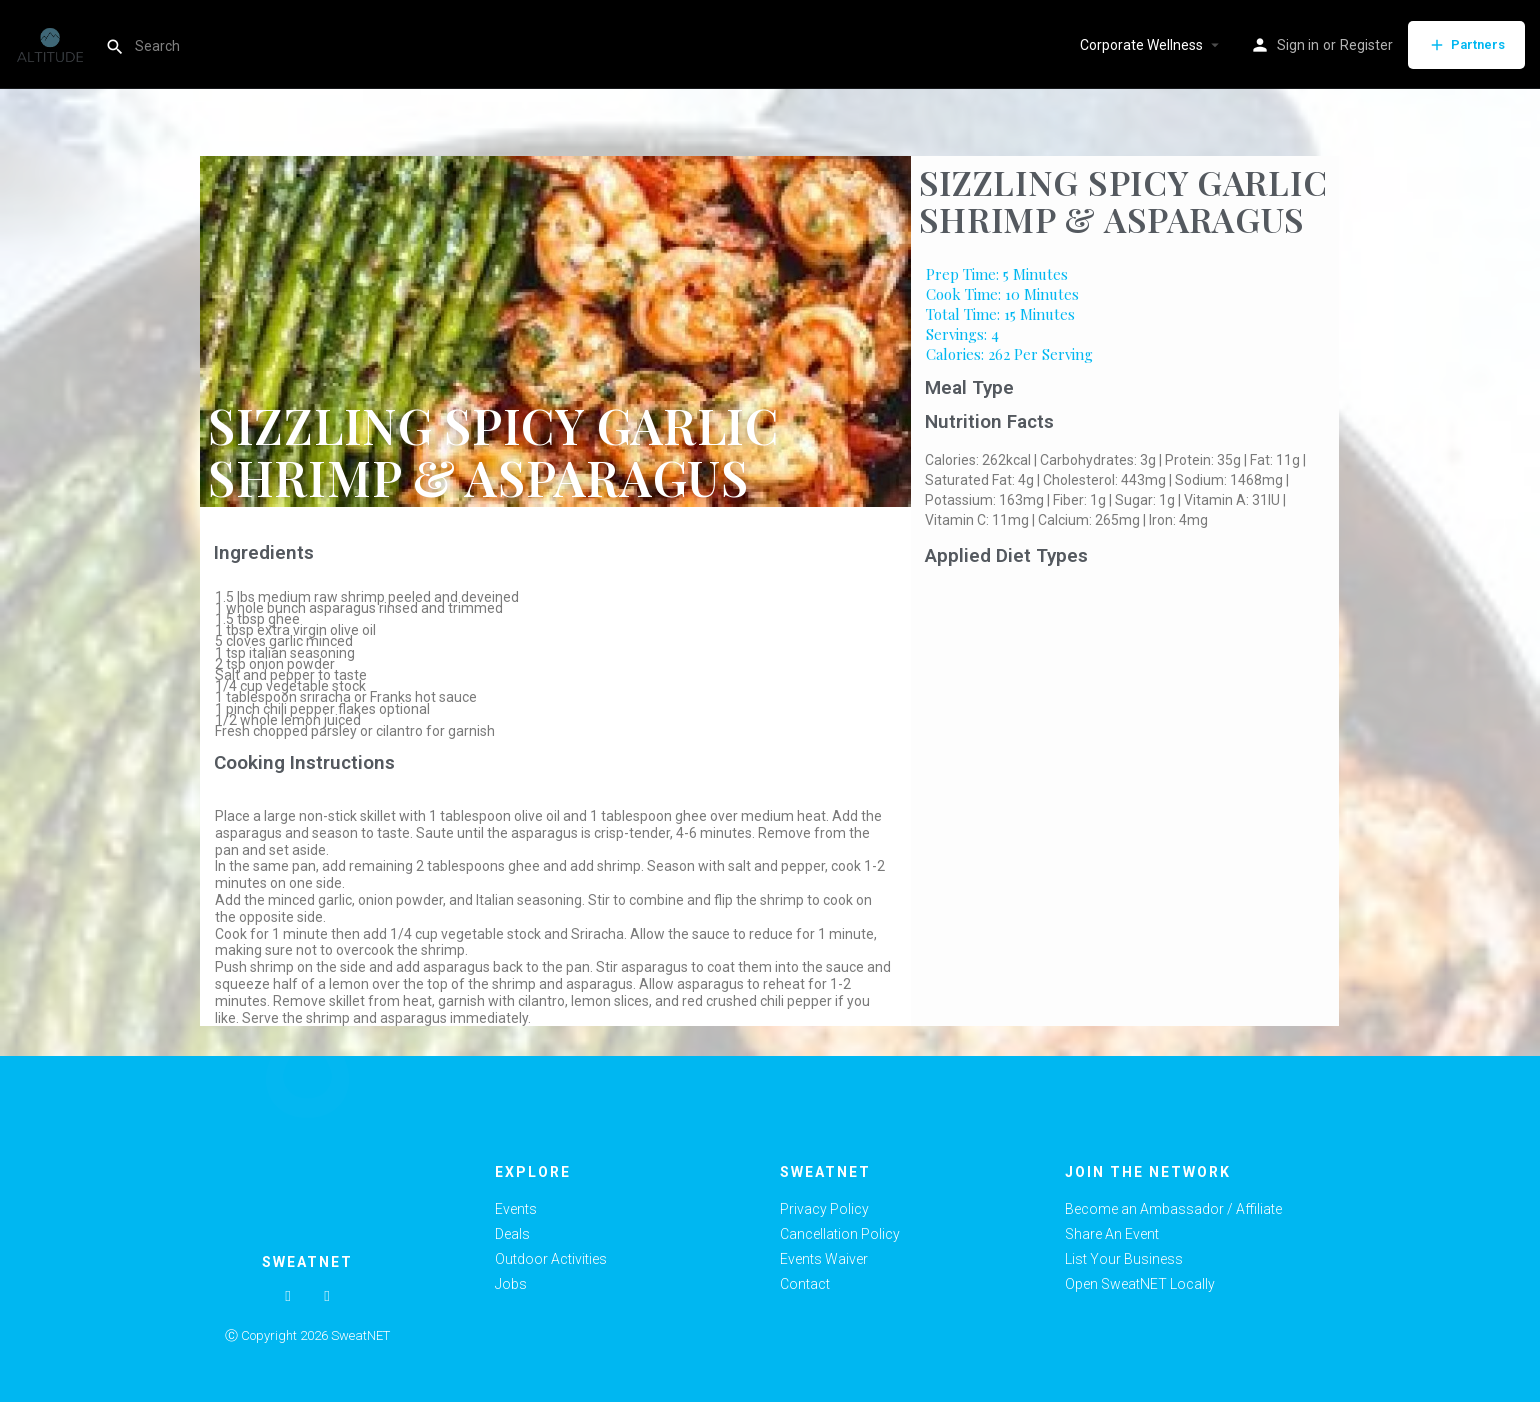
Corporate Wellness (1141, 45)
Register (1366, 45)
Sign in (1298, 45)
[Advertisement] (1125, 724)
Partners (1466, 45)
